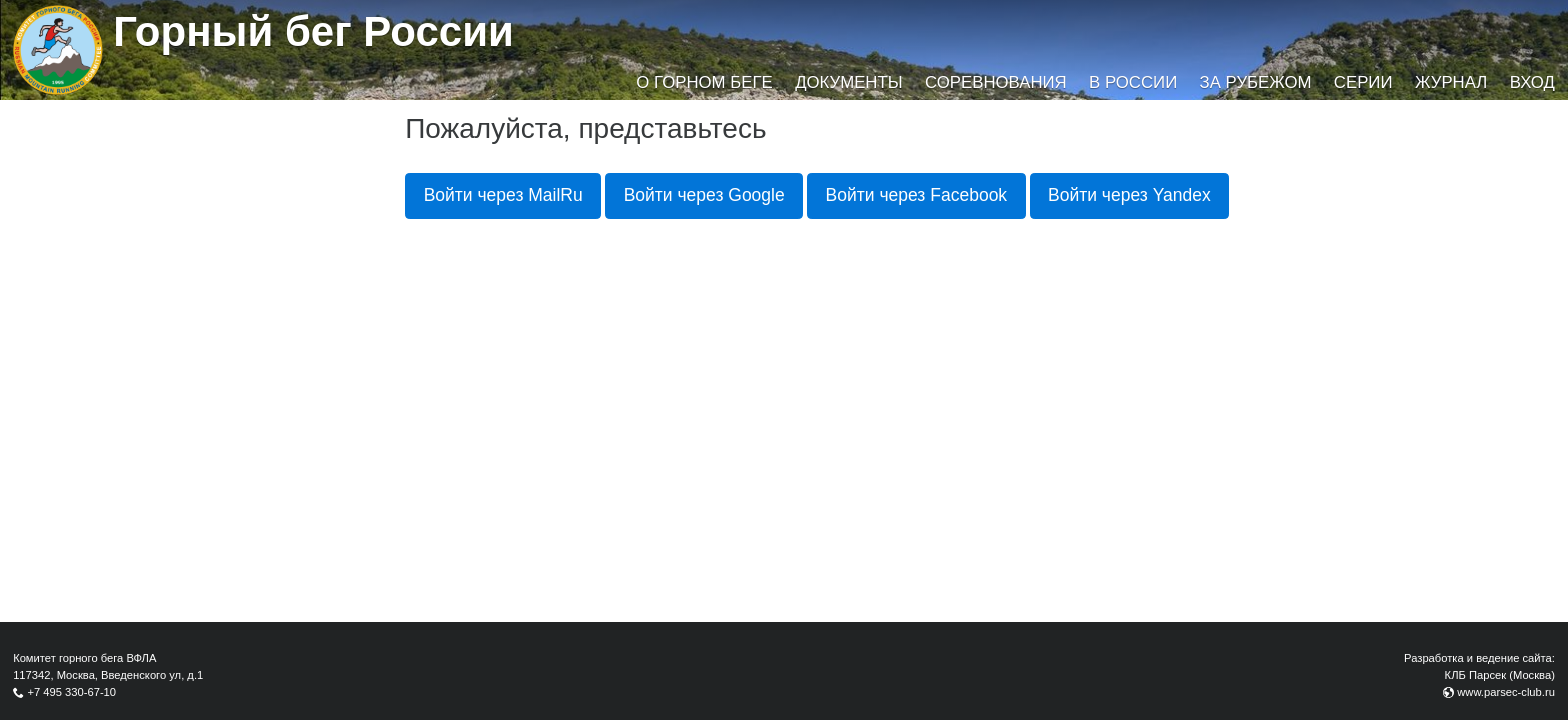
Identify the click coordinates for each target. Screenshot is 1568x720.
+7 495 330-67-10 (71, 692)
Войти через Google (704, 195)
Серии (1363, 82)
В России (1133, 82)
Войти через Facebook (917, 195)
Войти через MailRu (503, 195)
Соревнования (996, 82)
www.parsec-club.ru (1506, 692)
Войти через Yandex (1129, 195)
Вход (1532, 82)
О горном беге (704, 82)
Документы (848, 82)
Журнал (1451, 82)
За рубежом (1256, 82)
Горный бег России (313, 31)
